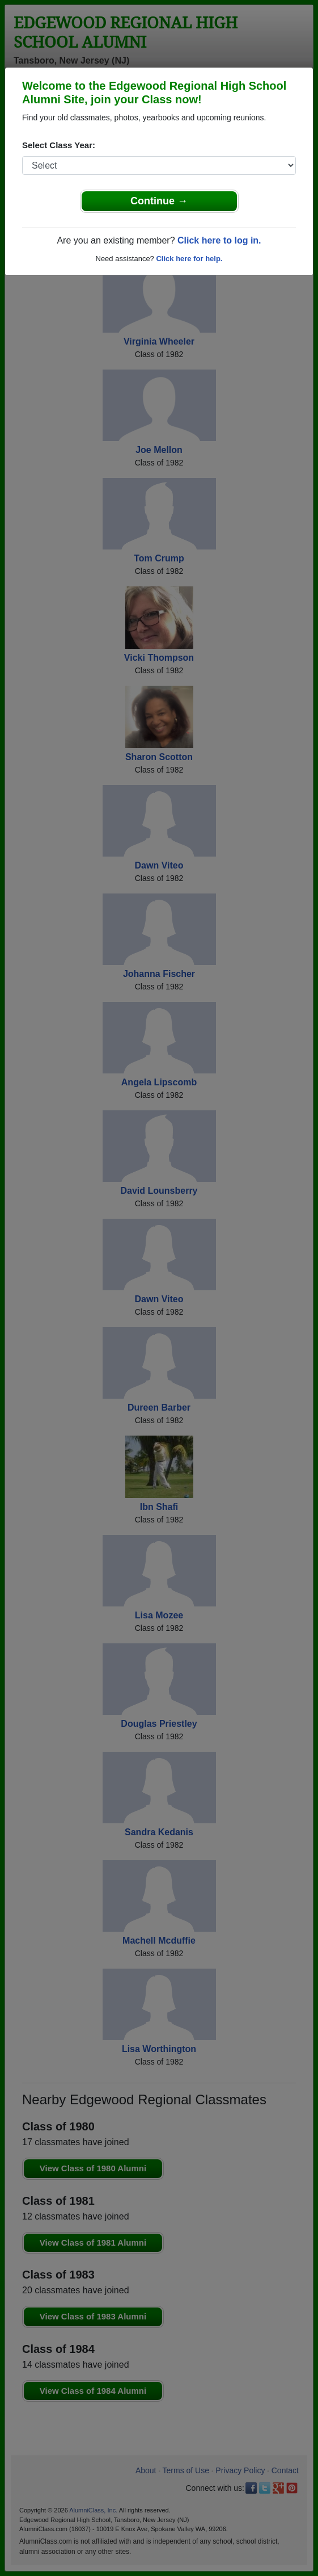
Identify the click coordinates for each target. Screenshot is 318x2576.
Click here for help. (189, 258)
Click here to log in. (219, 240)
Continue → (159, 201)
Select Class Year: (58, 145)
